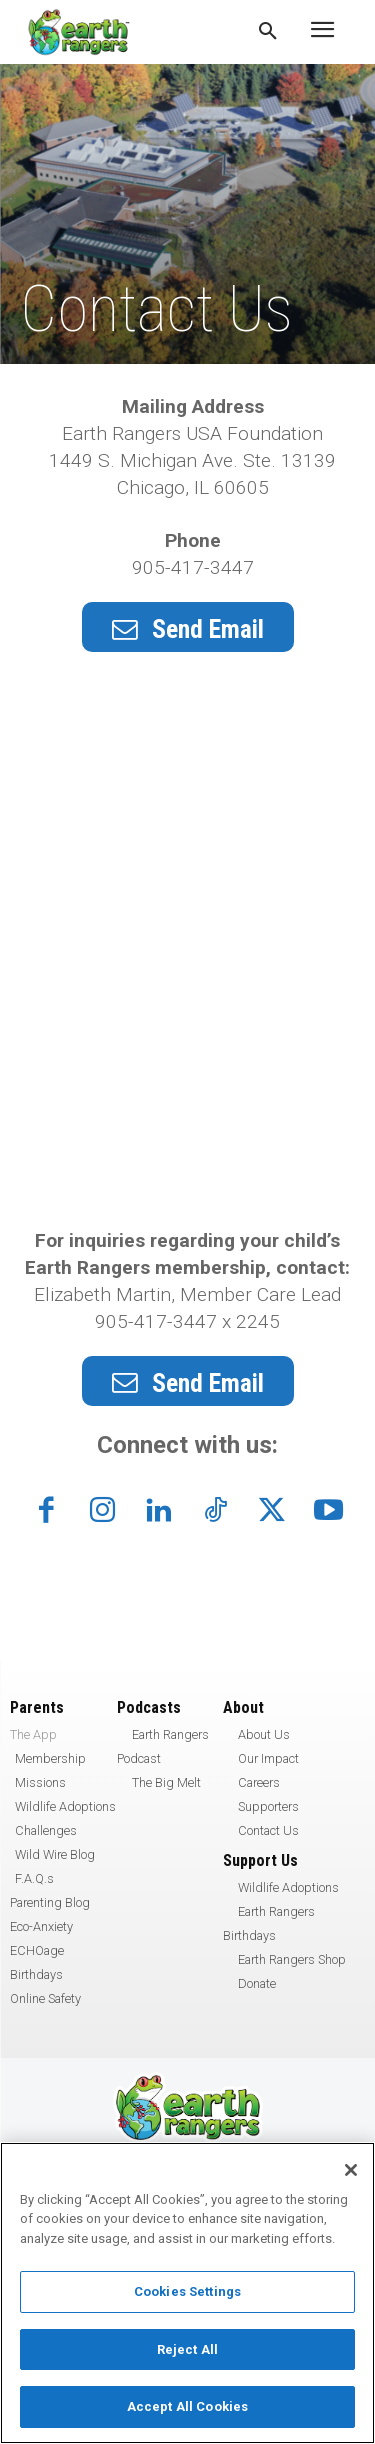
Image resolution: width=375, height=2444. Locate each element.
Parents (37, 1707)
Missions (40, 1782)
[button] (268, 32)
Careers (259, 1782)
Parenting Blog (50, 1902)
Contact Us (268, 1830)
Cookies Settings (187, 2291)
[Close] (351, 2170)
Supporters (268, 1806)
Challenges (46, 1830)
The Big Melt (166, 1782)
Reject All (187, 2349)
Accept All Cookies (187, 2406)
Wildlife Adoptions (65, 1806)
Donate (257, 1983)
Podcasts (149, 1707)
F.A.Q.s (34, 1878)
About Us (264, 1734)
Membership (50, 1758)
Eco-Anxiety (41, 1926)
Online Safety (45, 1998)
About (243, 1707)
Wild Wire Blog (55, 1854)
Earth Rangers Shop (292, 1959)
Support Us (260, 1860)
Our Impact (268, 1758)
